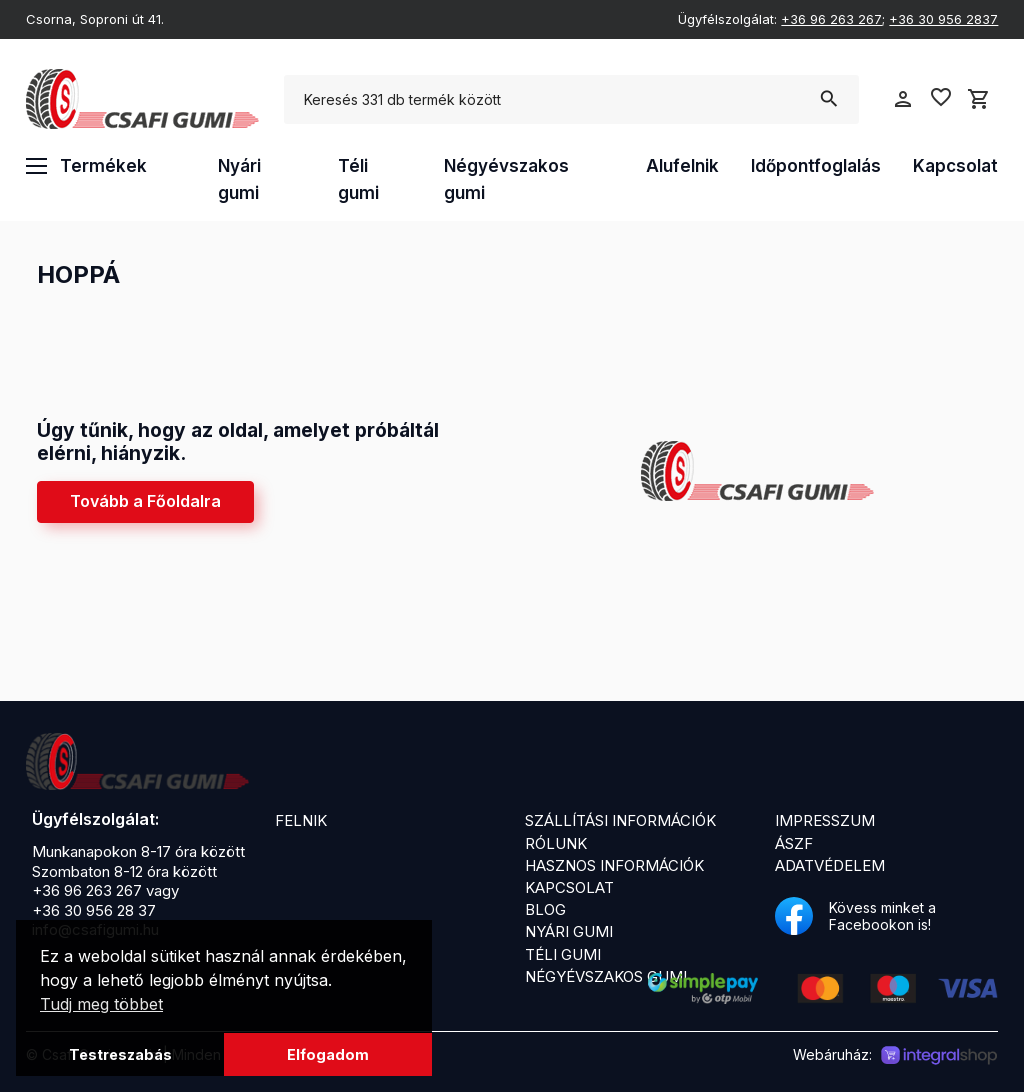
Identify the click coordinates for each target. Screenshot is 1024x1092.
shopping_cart (979, 99)
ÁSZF (794, 843)
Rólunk (556, 843)
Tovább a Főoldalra (145, 501)
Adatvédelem (830, 865)
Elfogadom (328, 1054)
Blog (545, 909)
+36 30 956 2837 (943, 19)
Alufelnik (682, 166)
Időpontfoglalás (816, 166)
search (828, 99)
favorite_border (941, 97)
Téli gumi (358, 179)
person (903, 99)
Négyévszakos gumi (506, 179)
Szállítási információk (620, 820)
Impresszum (825, 820)
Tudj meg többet (101, 1004)
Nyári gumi (239, 179)
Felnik (301, 820)
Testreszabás (120, 1054)
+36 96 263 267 (831, 19)
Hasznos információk (614, 865)
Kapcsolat (955, 166)
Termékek (86, 166)
